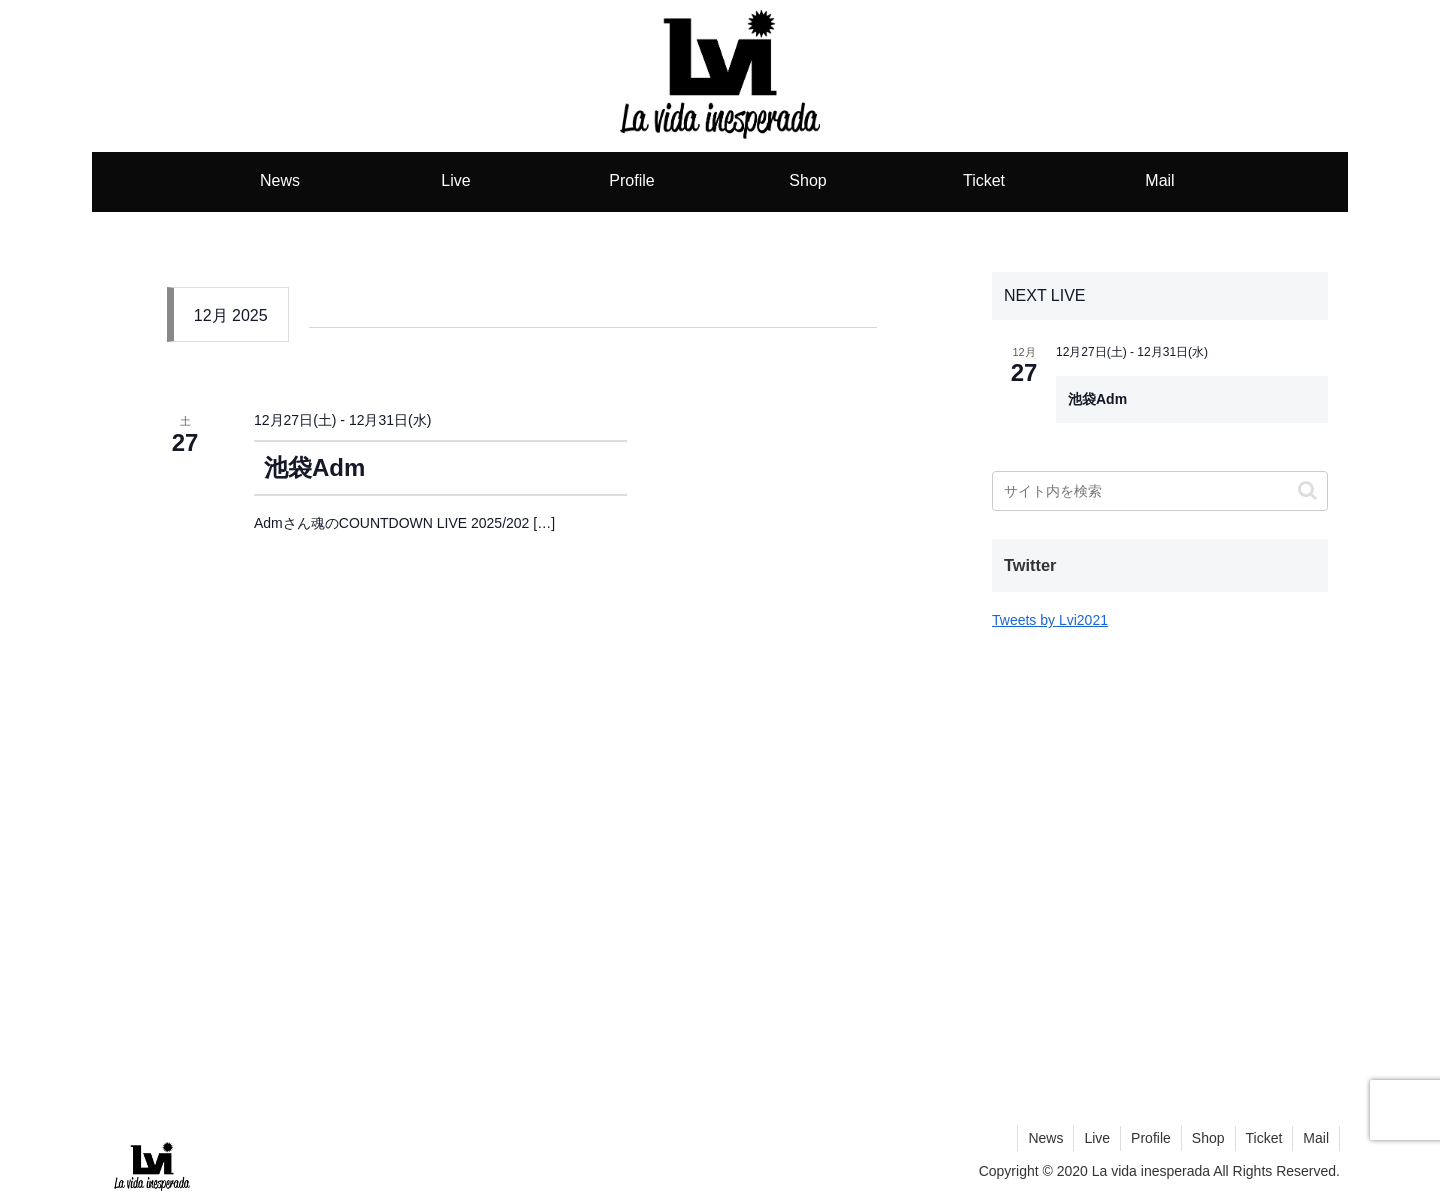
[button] (1307, 490)
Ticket (1264, 1138)
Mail (1316, 1138)
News (1045, 1138)
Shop (1208, 1138)
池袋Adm (314, 467)
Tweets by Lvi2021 (1050, 620)
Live (1097, 1138)
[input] (1160, 491)
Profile (1151, 1138)
